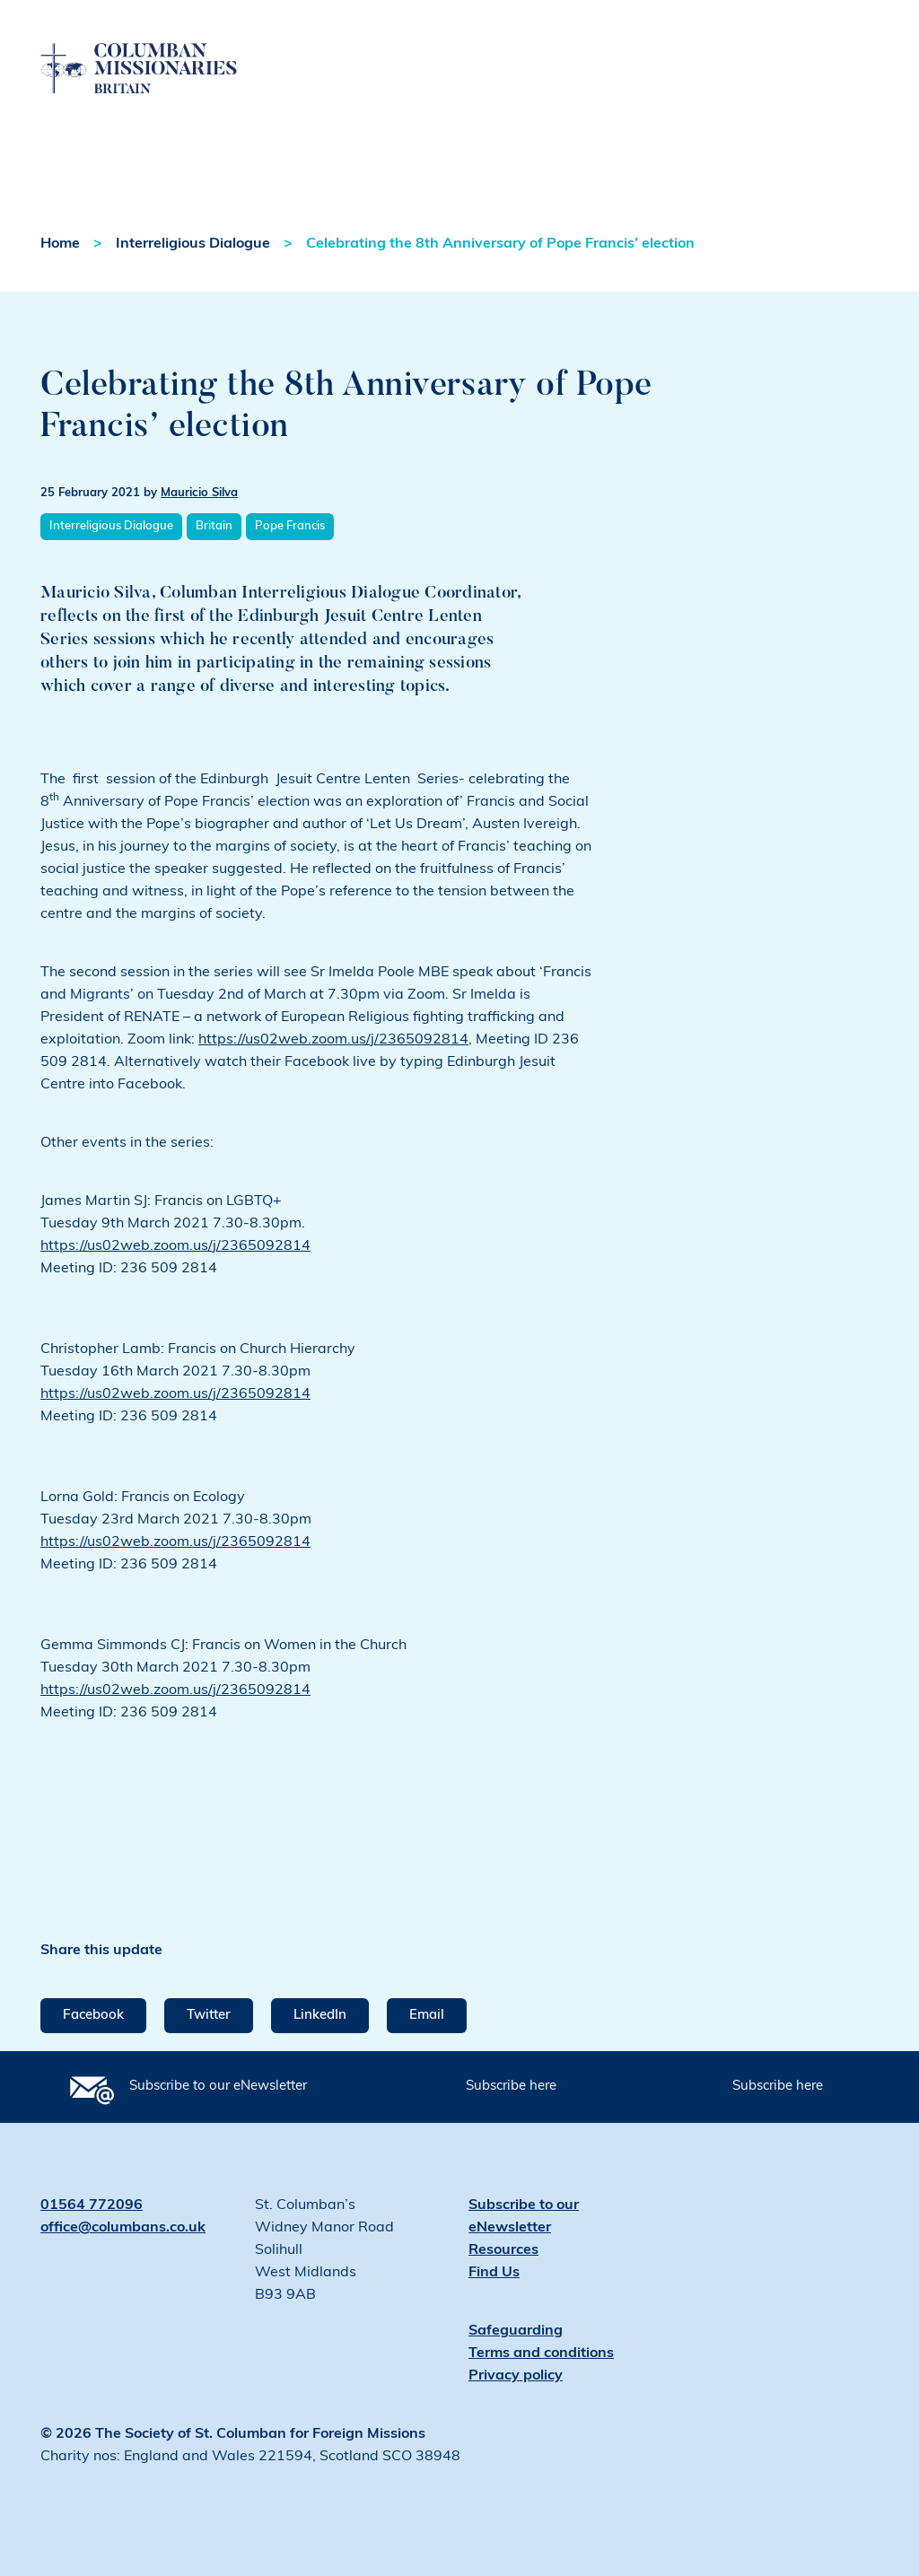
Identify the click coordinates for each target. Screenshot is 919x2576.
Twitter (209, 2015)
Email (426, 2015)
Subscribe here (511, 2086)
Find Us (494, 2273)
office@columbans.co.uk (123, 2228)
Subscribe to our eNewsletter (218, 2086)
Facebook (93, 2015)
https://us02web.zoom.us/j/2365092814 (333, 1040)
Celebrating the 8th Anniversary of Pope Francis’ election (500, 244)
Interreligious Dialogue (193, 244)
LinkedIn (319, 2015)
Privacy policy (515, 2376)
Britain (214, 526)
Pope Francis (290, 526)
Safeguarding (515, 2331)
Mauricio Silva (199, 493)
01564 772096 (91, 2205)
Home (60, 244)
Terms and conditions (541, 2353)
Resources (503, 2250)
